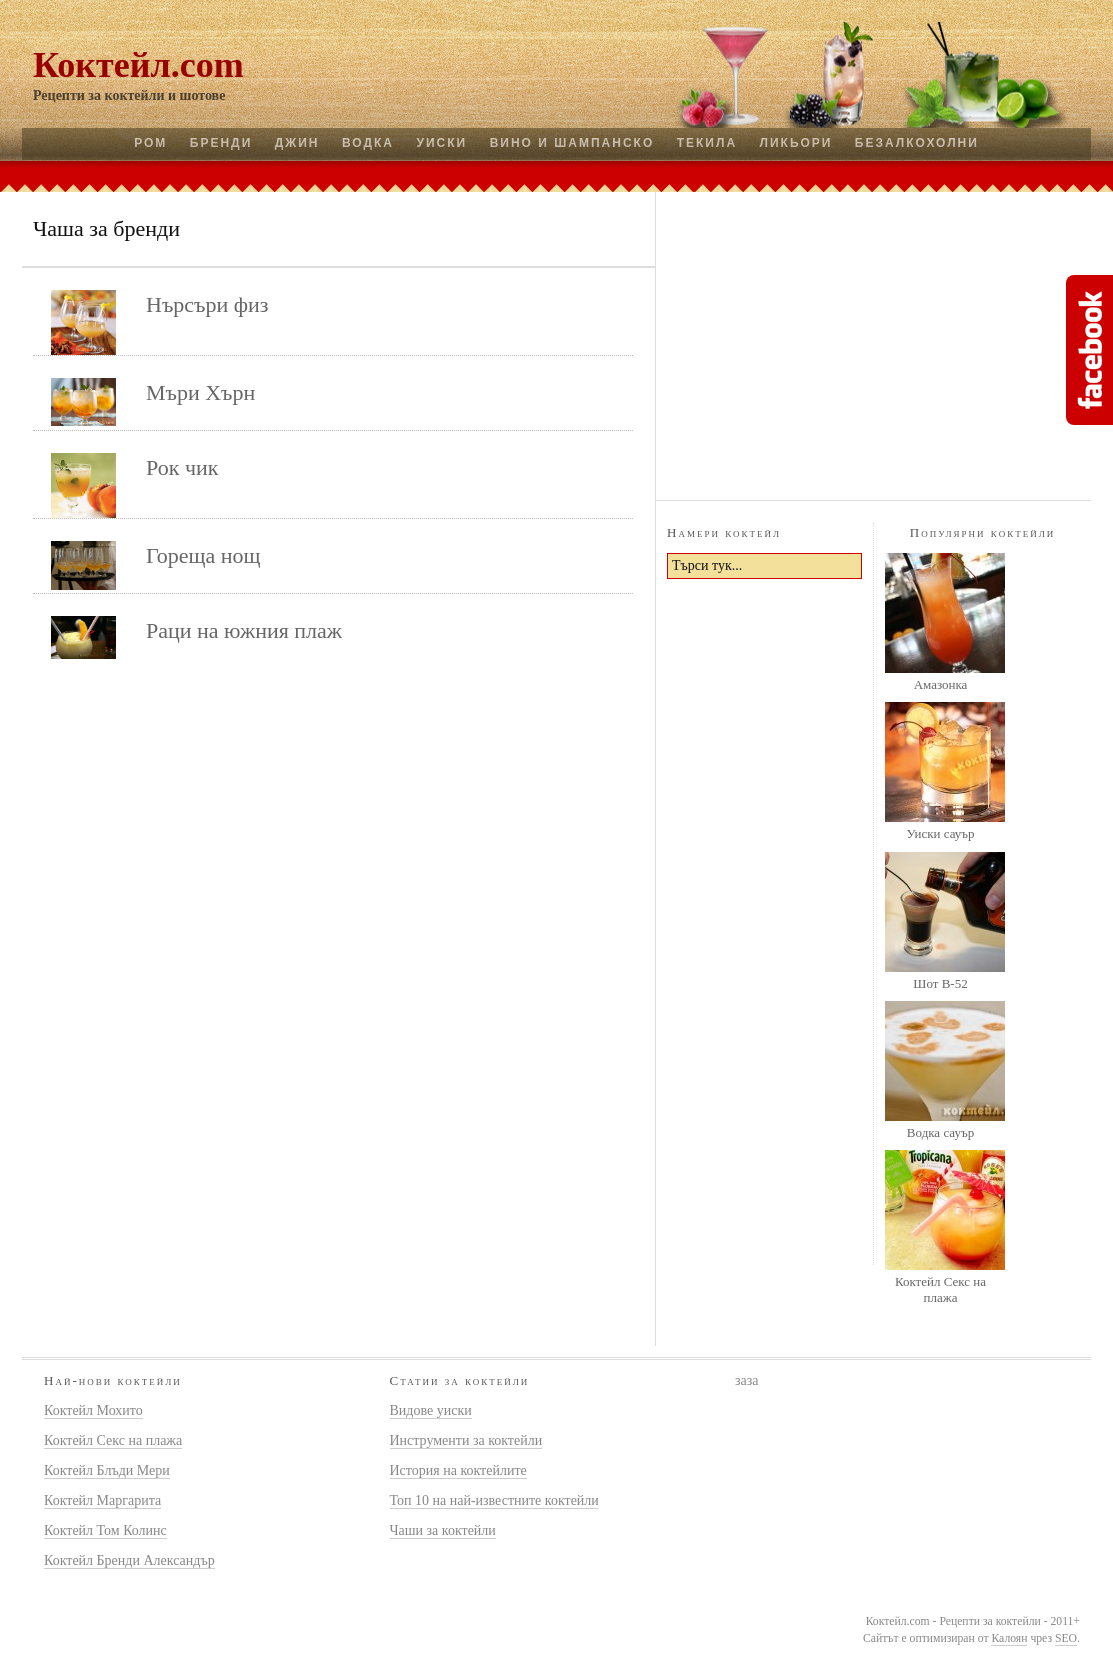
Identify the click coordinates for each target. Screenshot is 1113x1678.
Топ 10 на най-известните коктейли (494, 1500)
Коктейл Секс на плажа (940, 1289)
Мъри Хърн (200, 392)
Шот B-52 (940, 983)
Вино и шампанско (572, 143)
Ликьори (796, 143)
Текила (707, 143)
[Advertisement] (874, 343)
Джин (297, 143)
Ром (150, 143)
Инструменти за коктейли (466, 1440)
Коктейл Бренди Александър (129, 1560)
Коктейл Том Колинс (105, 1530)
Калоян (1009, 1638)
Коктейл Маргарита (102, 1500)
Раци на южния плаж (244, 630)
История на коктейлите (458, 1470)
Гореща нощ (203, 555)
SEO (1066, 1638)
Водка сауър (940, 1132)
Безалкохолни (917, 143)
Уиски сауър (940, 833)
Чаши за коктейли (443, 1530)
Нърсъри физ (207, 304)
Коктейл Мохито (93, 1410)
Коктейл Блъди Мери (107, 1470)
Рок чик (182, 467)
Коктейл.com (138, 65)
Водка (368, 143)
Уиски (441, 143)
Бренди (221, 143)
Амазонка (941, 684)
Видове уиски (431, 1410)
